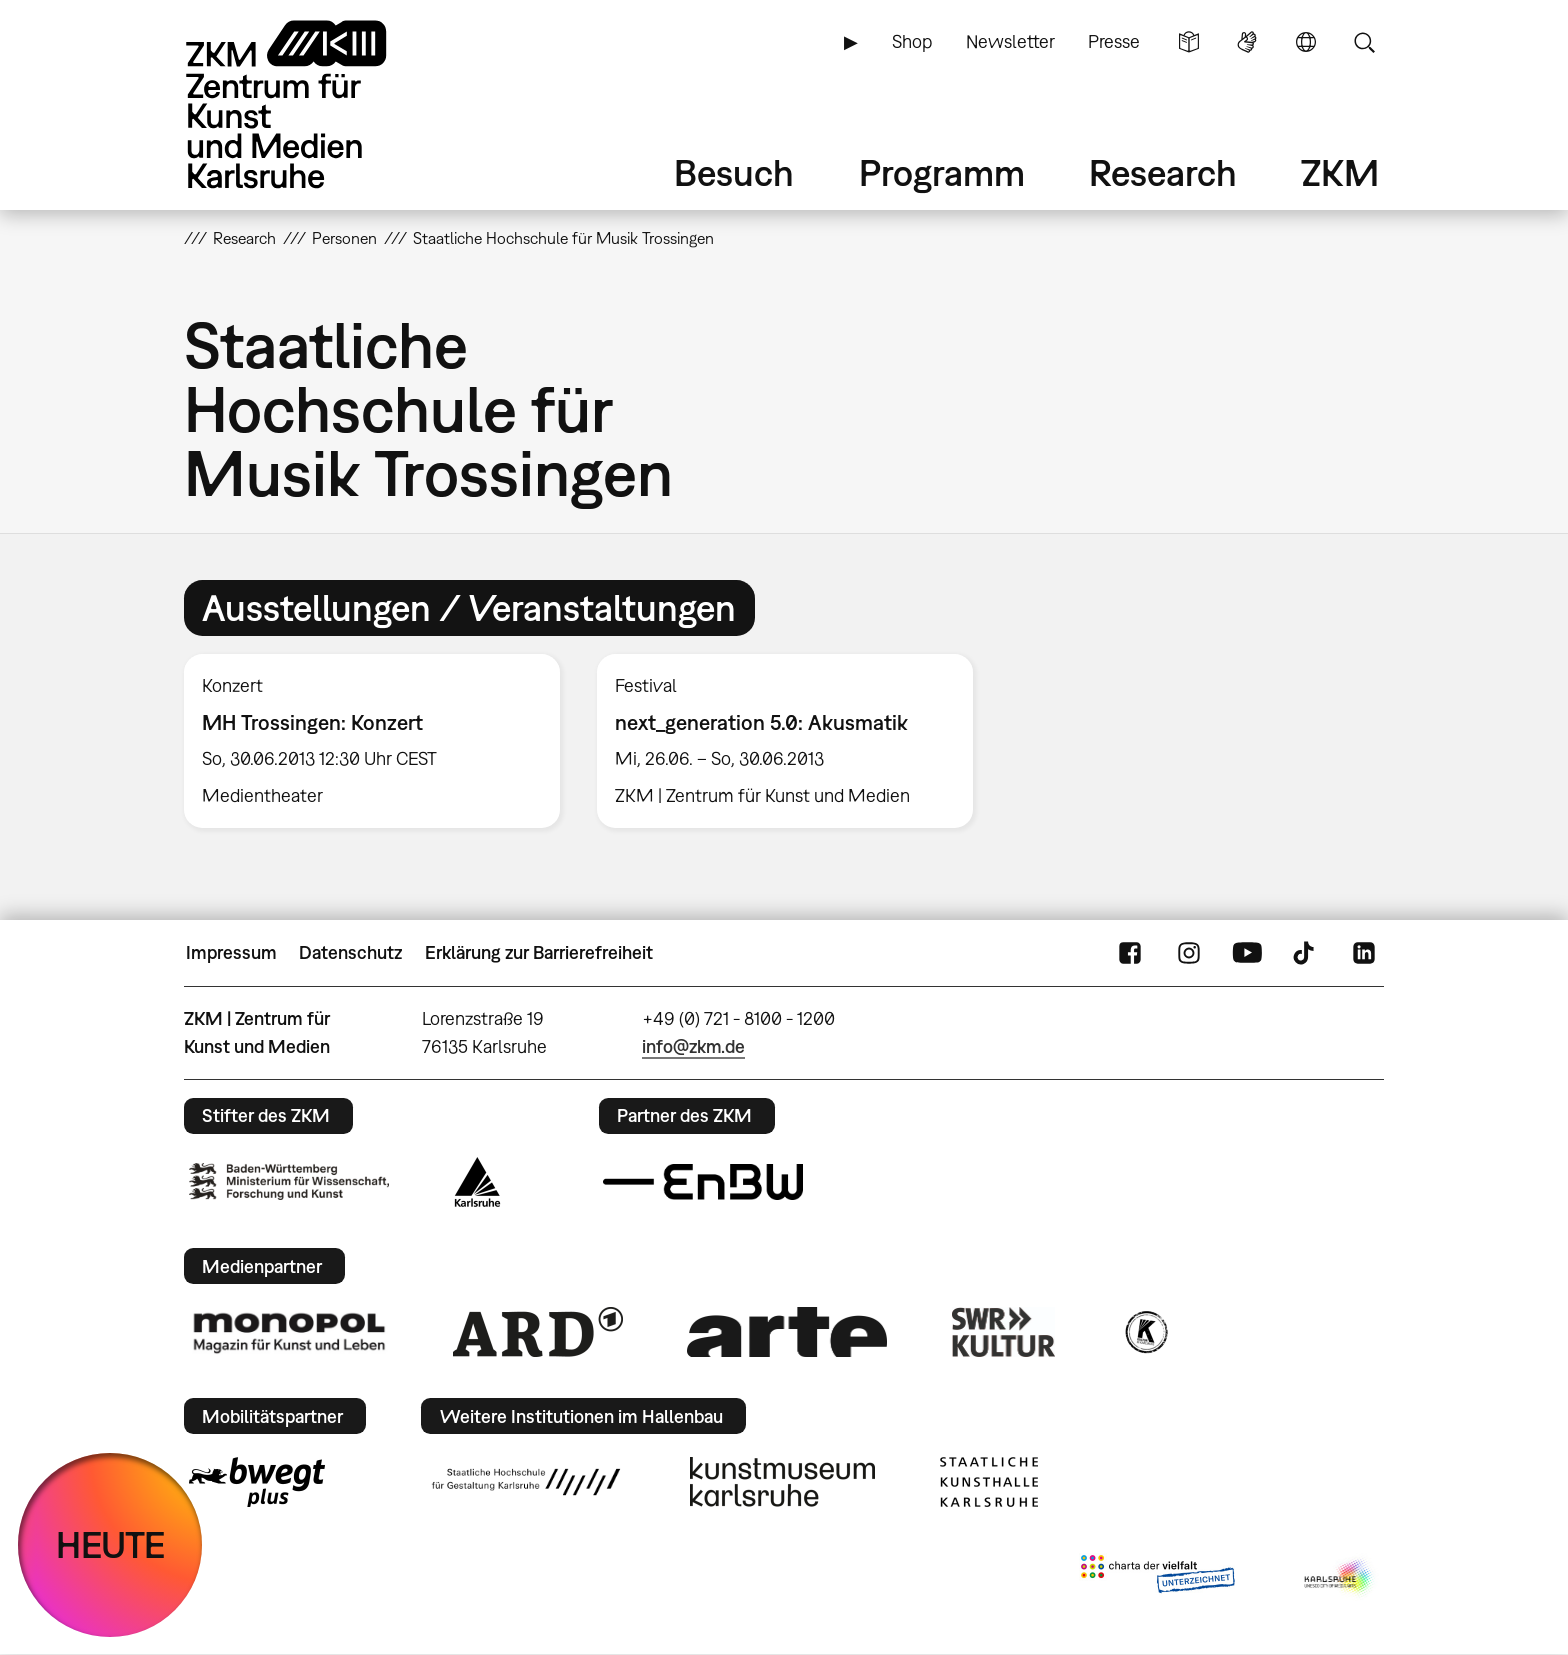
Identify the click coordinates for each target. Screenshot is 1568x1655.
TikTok (1306, 953)
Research (1163, 172)
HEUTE (110, 1544)
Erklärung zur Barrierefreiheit (539, 952)
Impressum (231, 952)
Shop (912, 41)
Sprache (1306, 42)
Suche (1364, 42)
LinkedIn (1364, 953)
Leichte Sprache (1189, 42)
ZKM (1340, 172)
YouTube (1247, 953)
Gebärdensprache (1247, 42)
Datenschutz (350, 952)
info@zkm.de (693, 1046)
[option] (372, 741)
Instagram (1189, 953)
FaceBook (1130, 953)
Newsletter (1010, 41)
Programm (942, 172)
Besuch (734, 172)
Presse (1114, 41)
